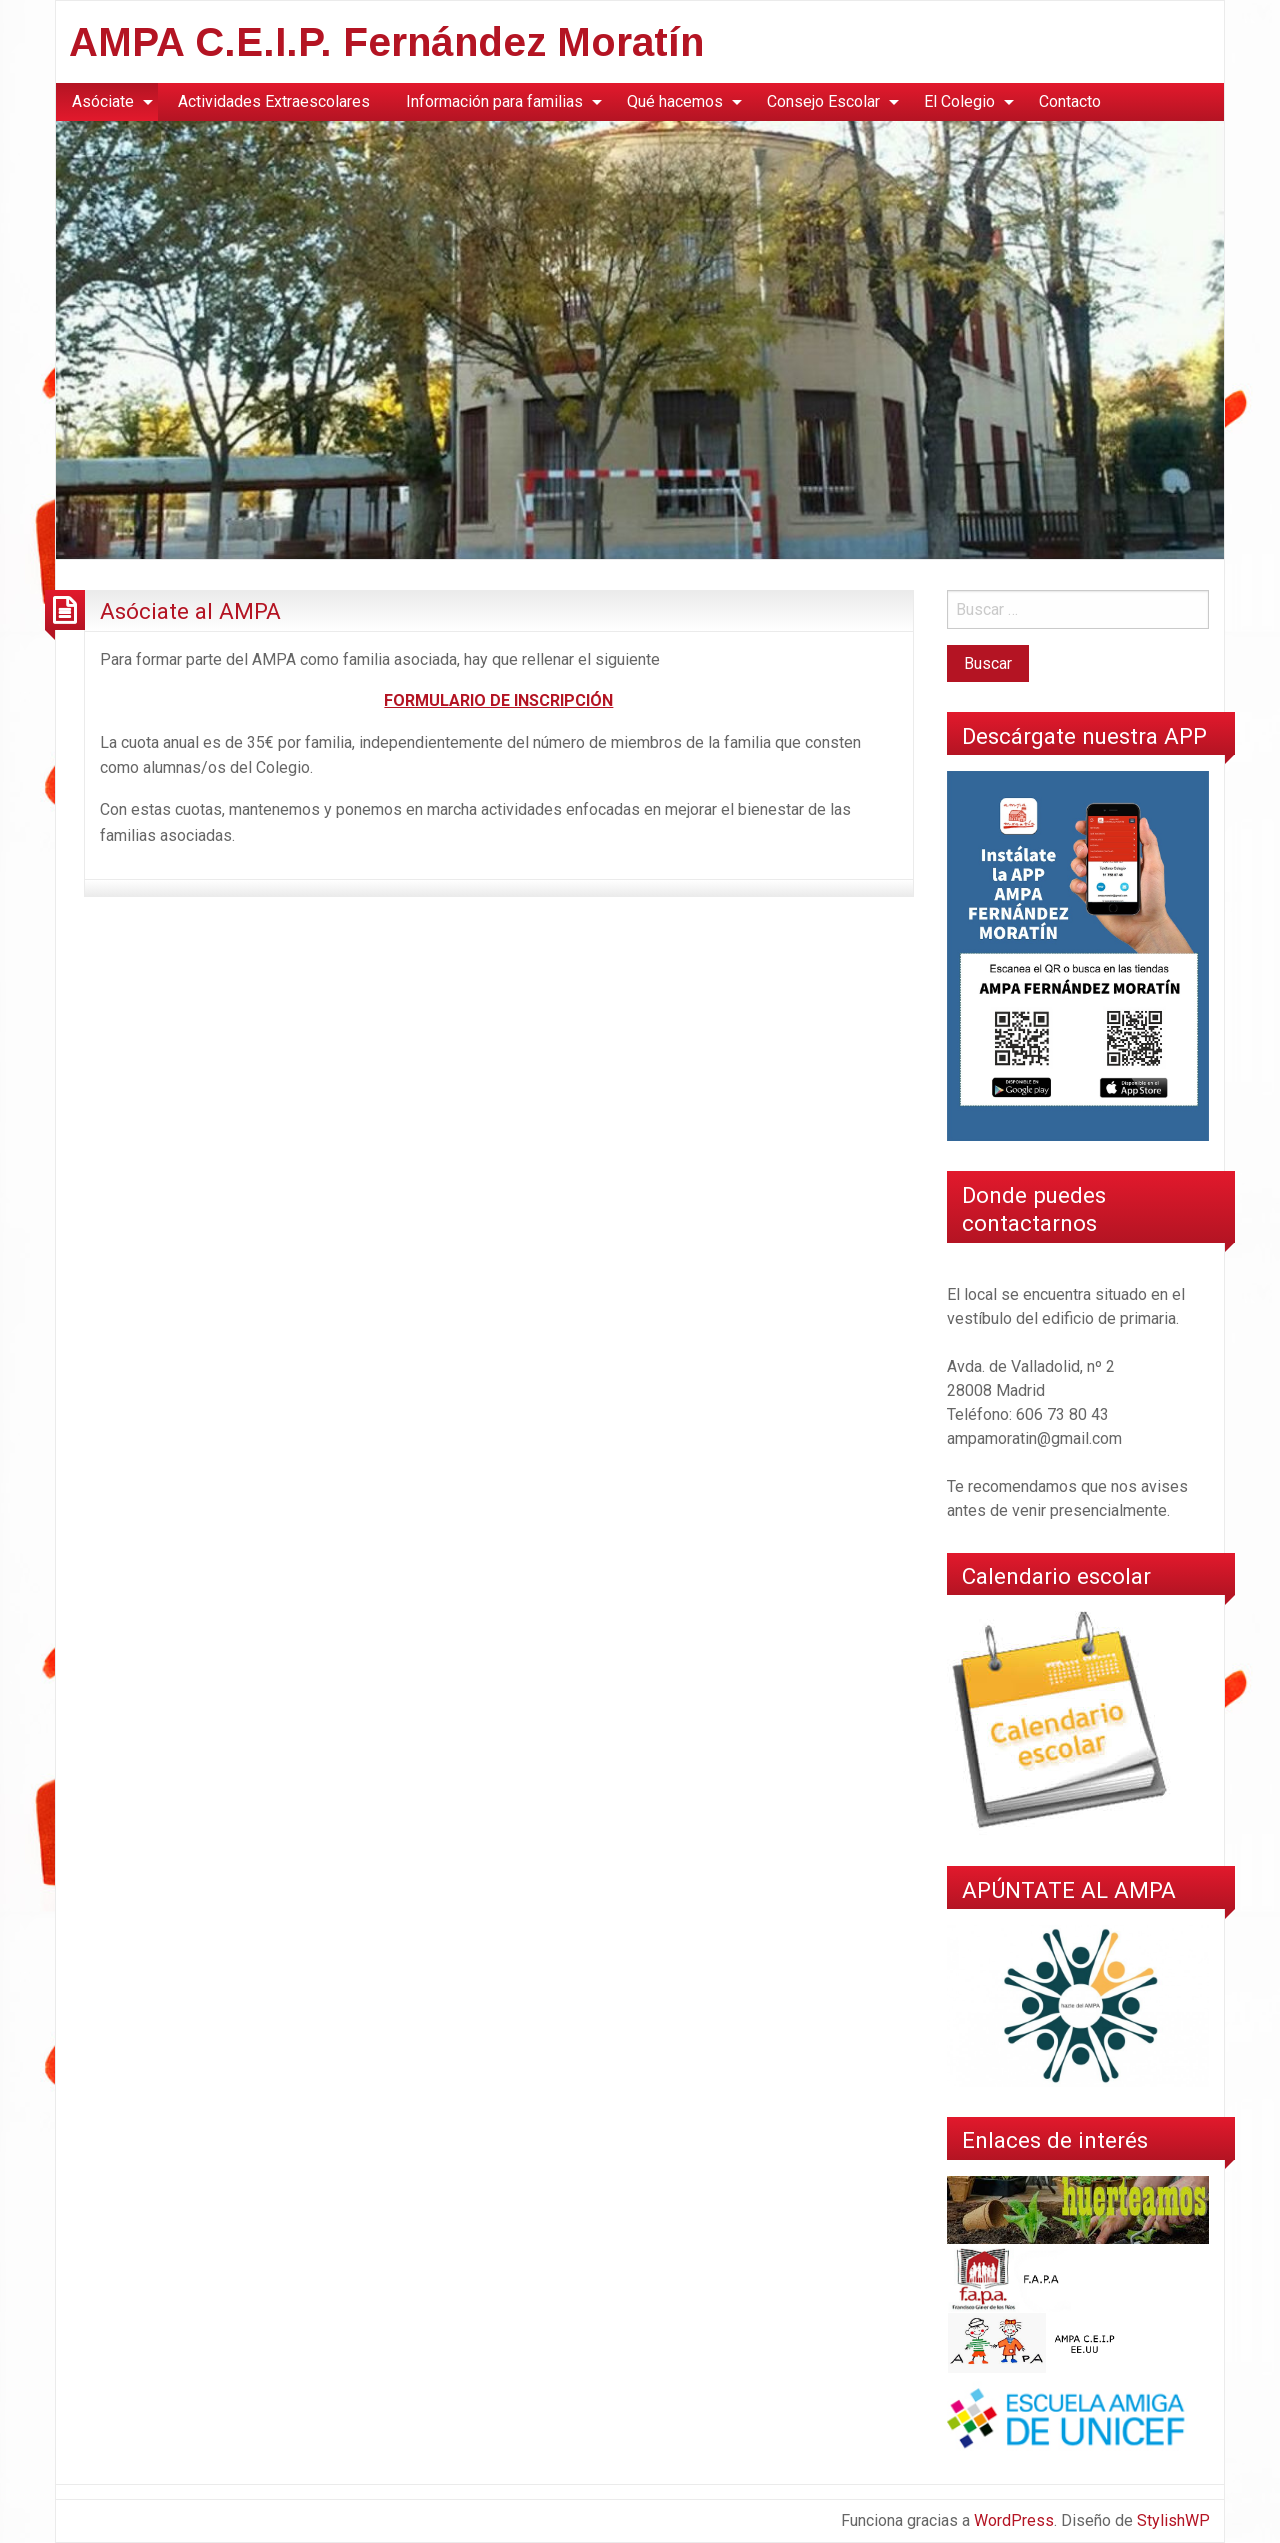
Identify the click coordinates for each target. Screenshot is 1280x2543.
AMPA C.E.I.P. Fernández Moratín (386, 42)
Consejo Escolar (823, 101)
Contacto (1070, 101)
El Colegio (959, 101)
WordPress (1014, 2520)
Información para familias (494, 101)
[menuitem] (107, 102)
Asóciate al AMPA (190, 611)
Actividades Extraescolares (274, 101)
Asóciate (103, 101)
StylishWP (1173, 2520)
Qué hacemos (675, 101)
